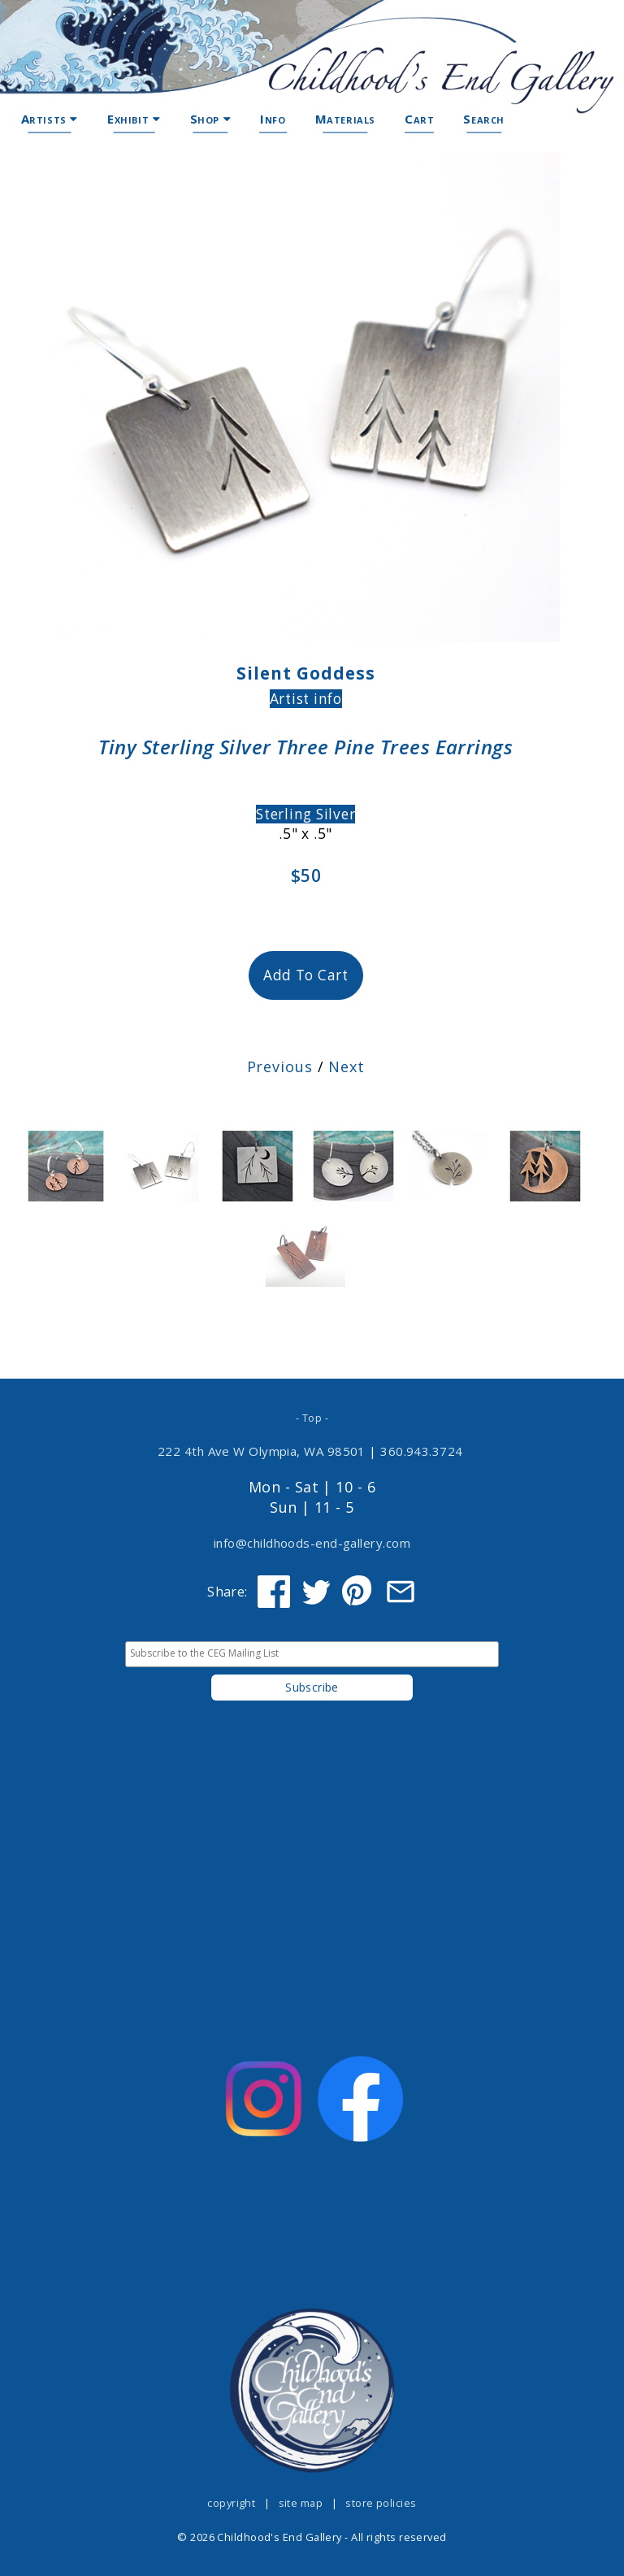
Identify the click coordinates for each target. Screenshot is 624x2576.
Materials (345, 119)
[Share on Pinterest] (358, 1591)
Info (272, 119)
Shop (211, 119)
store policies (380, 2503)
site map (301, 2503)
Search (484, 119)
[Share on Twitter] (316, 1591)
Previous (280, 1066)
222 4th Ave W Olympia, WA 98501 (262, 1451)
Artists (49, 119)
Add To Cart (306, 975)
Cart (419, 119)
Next (346, 1066)
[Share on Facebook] (274, 1591)
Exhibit (133, 119)
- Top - (312, 1417)
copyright (231, 2503)
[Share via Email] (400, 1591)
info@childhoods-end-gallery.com (312, 1543)
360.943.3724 (421, 1451)
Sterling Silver (305, 814)
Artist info (306, 698)
